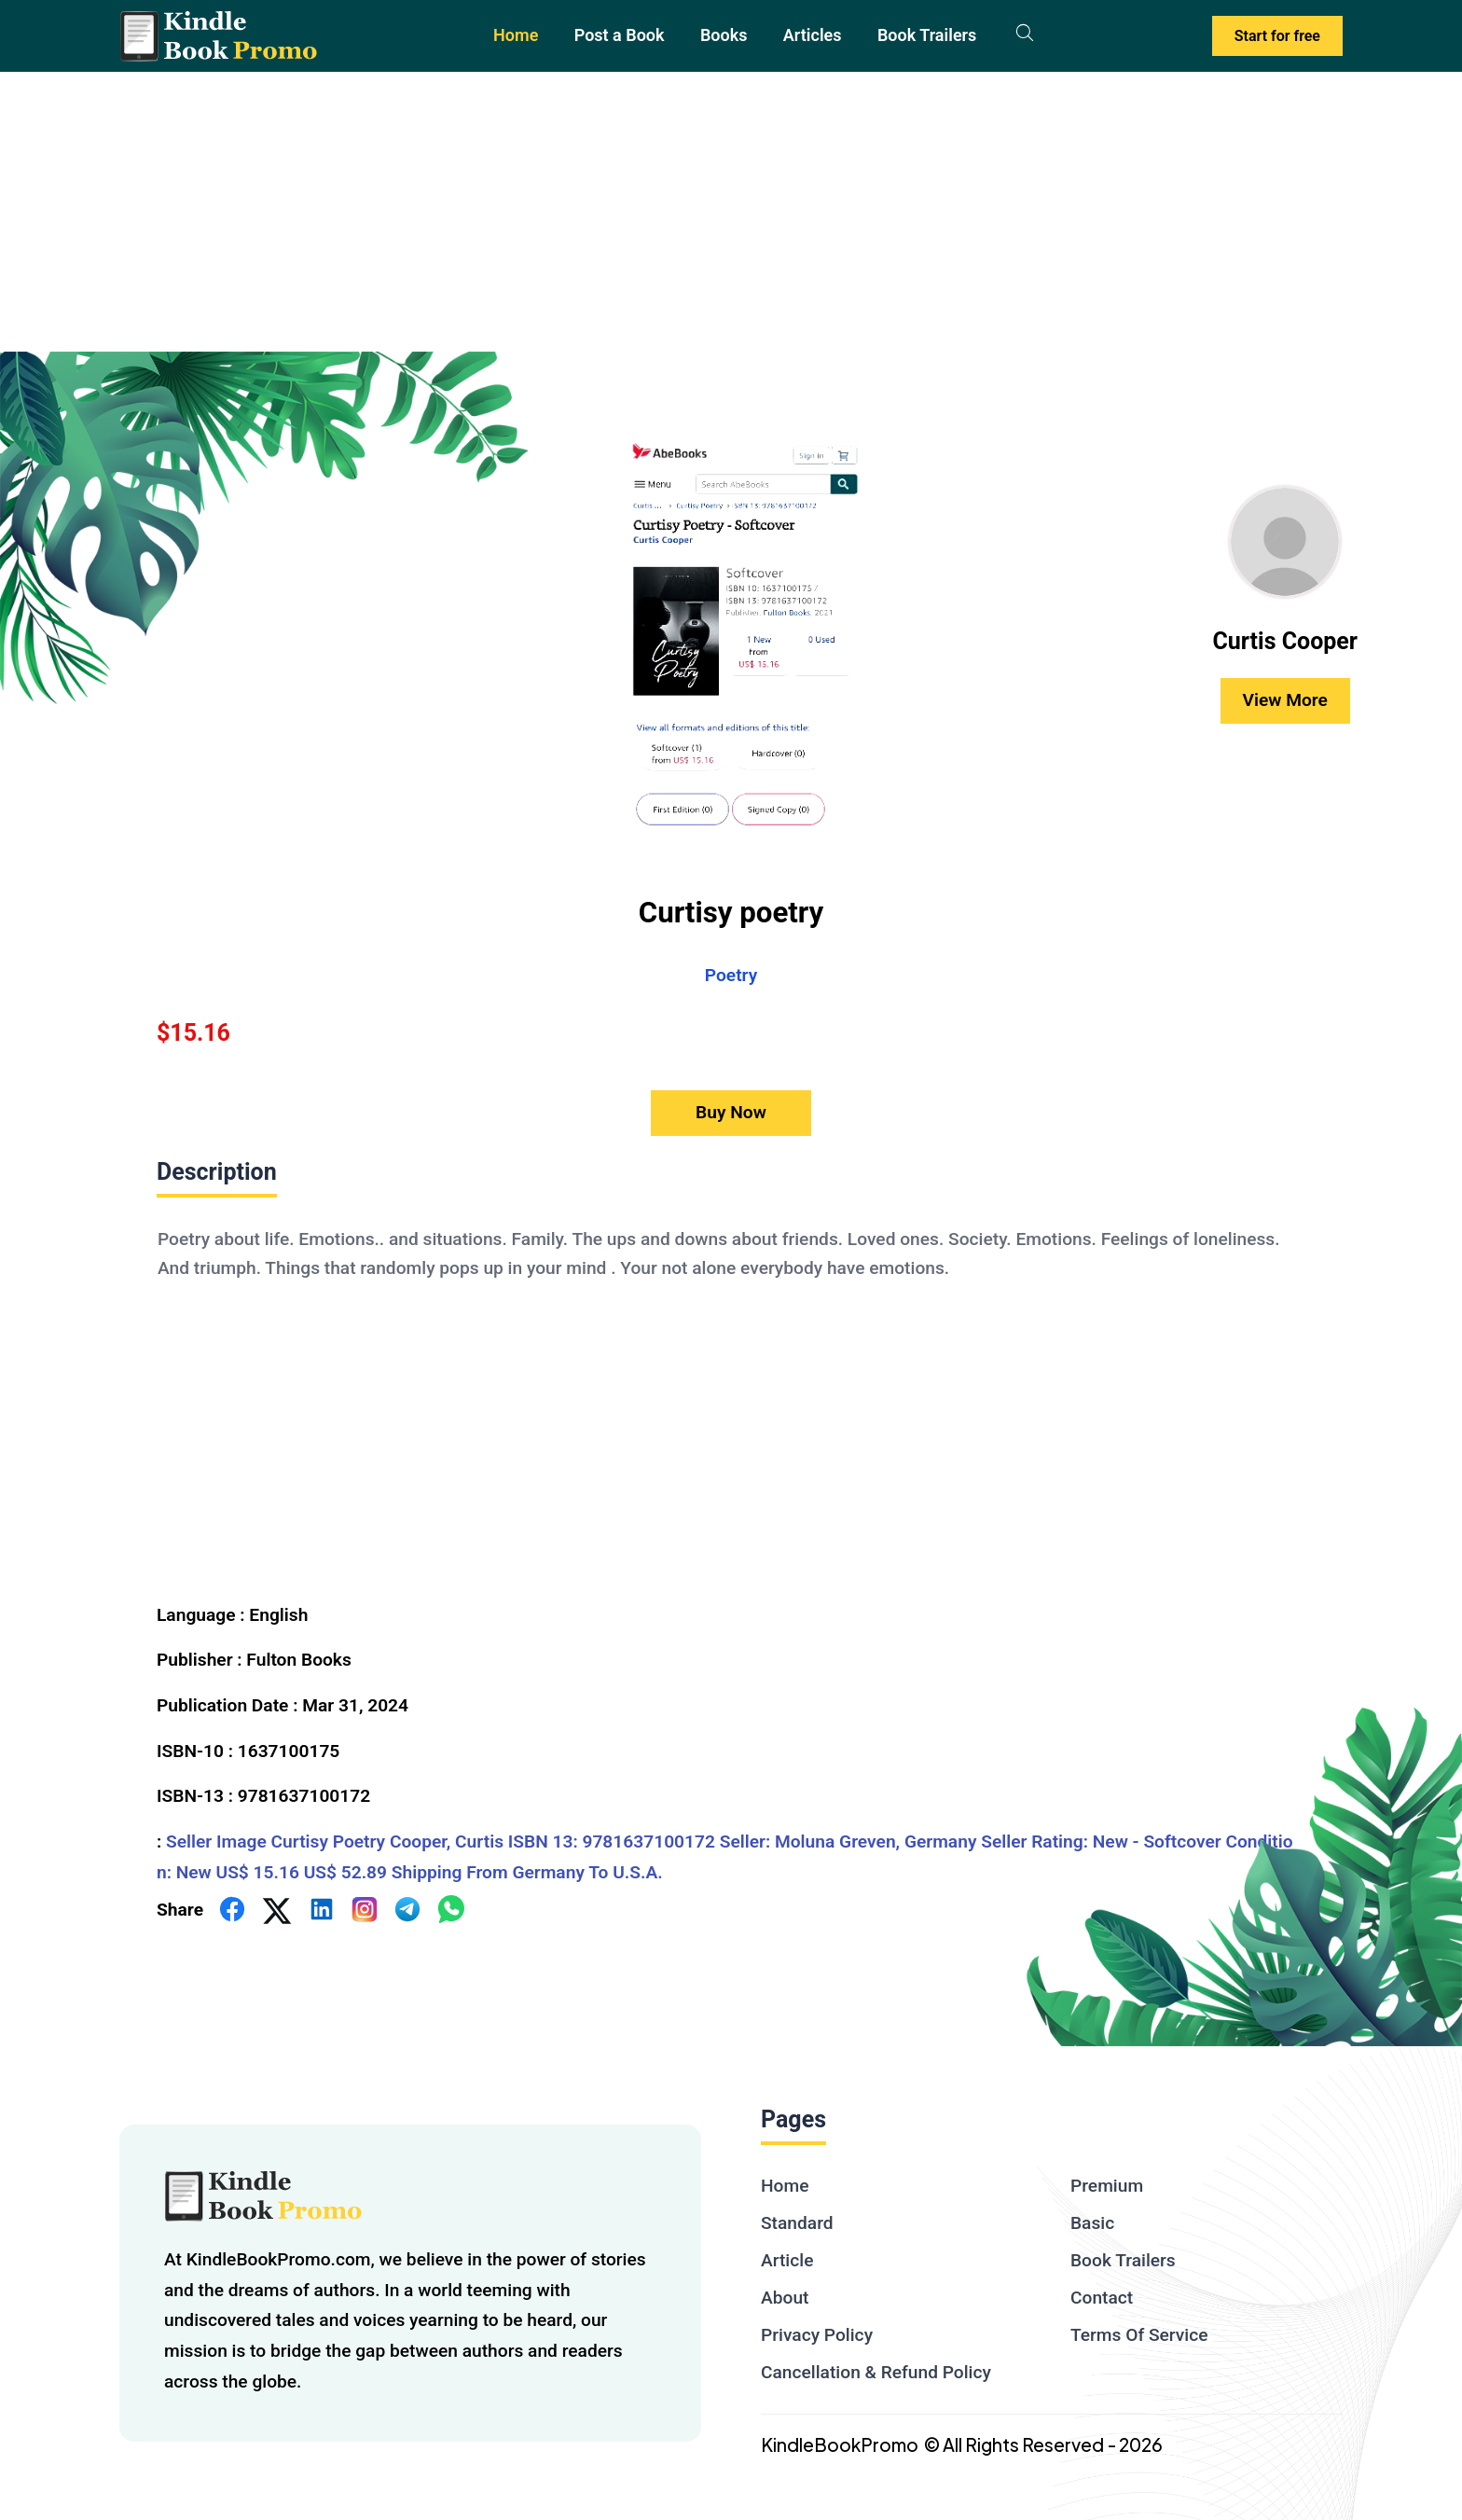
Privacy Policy (817, 2335)
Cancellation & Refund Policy (876, 2372)
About (784, 2297)
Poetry (731, 975)
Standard (797, 2223)
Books (724, 35)
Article (787, 2260)
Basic (1092, 2223)
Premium (1106, 2185)
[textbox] (731, 1391)
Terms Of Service (1139, 2335)
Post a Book (619, 35)
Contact (1101, 2297)
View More (1285, 700)
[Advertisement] (731, 211)
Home (515, 35)
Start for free (1277, 36)
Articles (812, 35)
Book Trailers (926, 35)
